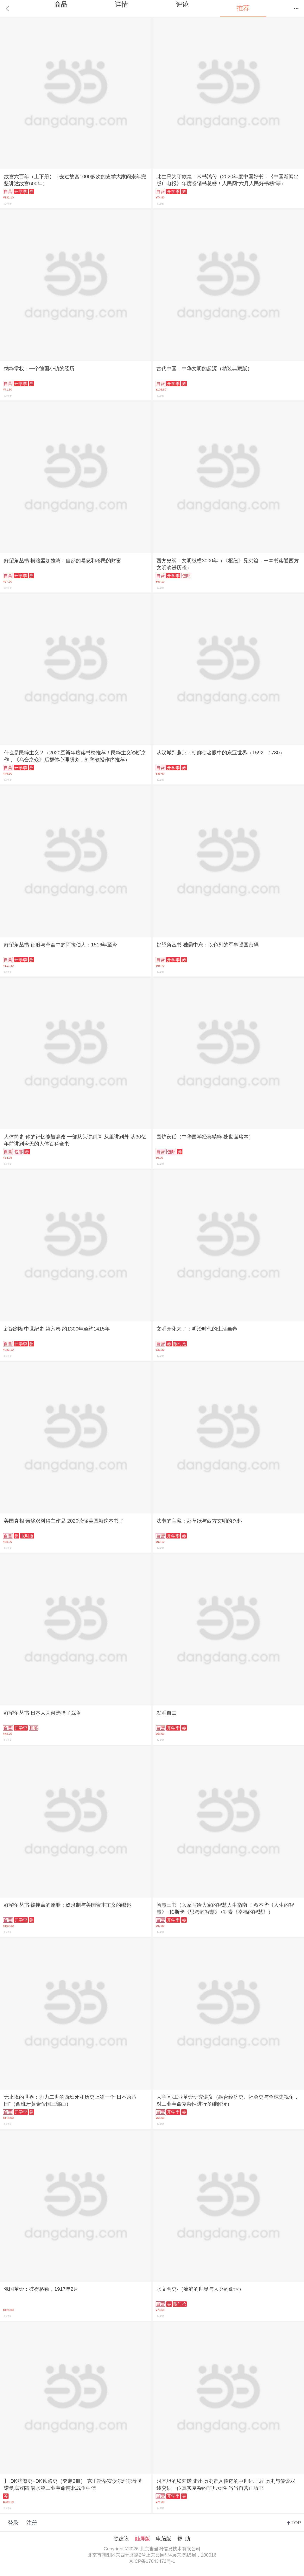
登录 (13, 2523)
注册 (31, 2523)
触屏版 (142, 2539)
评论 (182, 4)
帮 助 (183, 2539)
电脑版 (163, 2539)
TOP (296, 2522)
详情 (121, 4)
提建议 (121, 2539)
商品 (60, 4)
